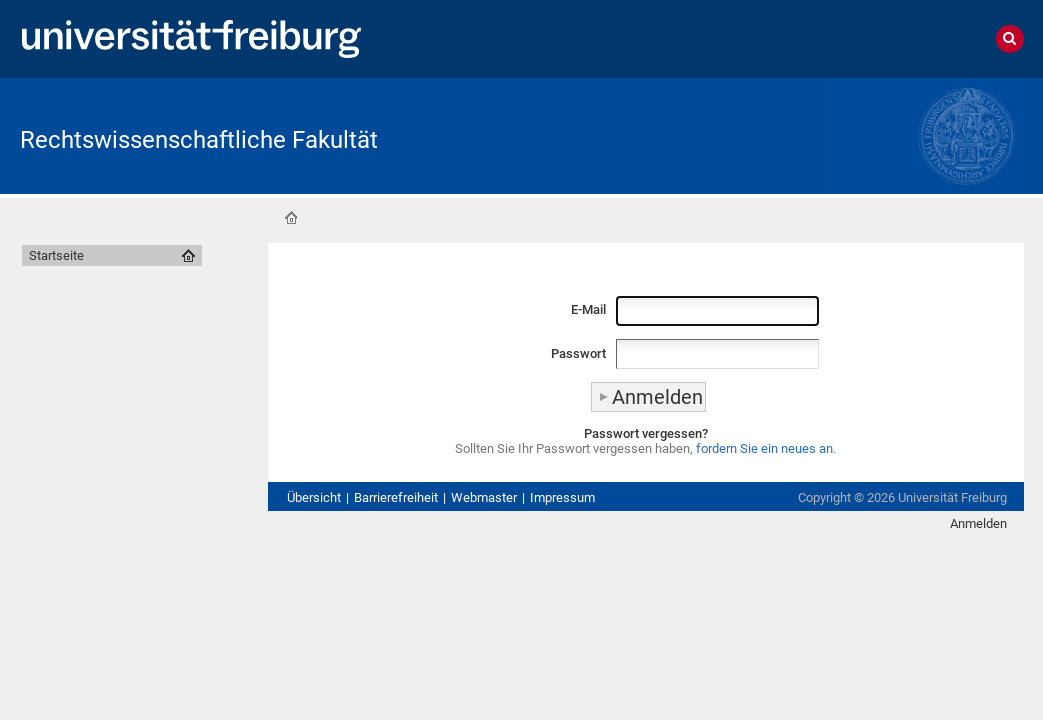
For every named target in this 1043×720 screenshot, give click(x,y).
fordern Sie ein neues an (764, 448)
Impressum (562, 497)
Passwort (578, 353)
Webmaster (484, 497)
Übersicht (314, 497)
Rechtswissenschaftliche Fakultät (199, 140)
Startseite (291, 218)
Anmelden (978, 523)
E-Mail (588, 309)
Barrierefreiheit (396, 497)
